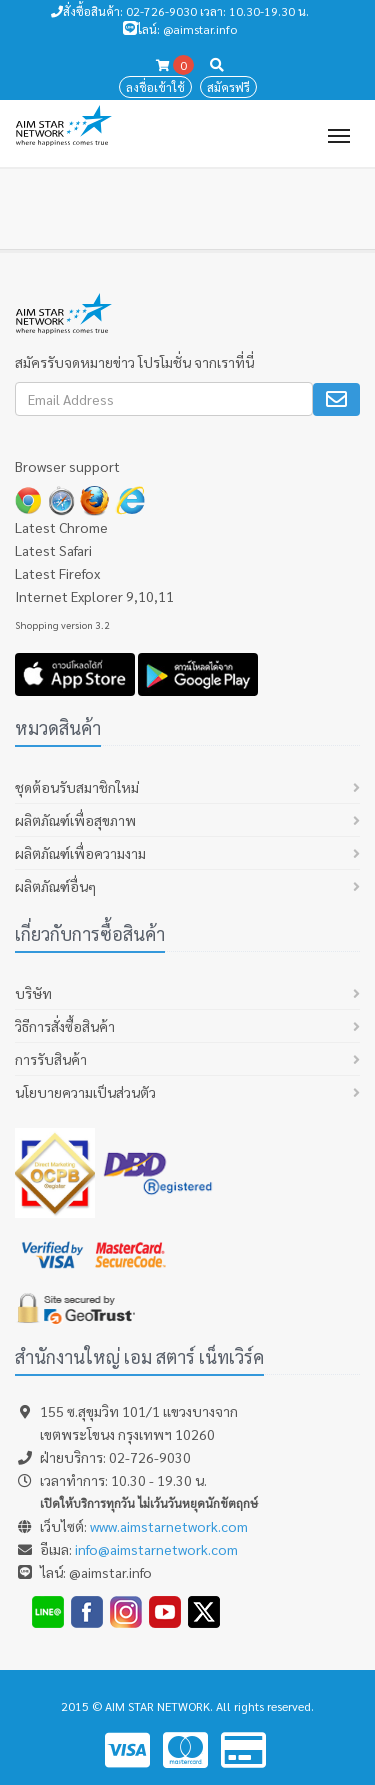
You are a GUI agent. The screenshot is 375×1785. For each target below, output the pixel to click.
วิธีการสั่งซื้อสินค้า (65, 1026)
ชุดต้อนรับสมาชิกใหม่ (77, 787)
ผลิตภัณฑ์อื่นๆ (55, 886)
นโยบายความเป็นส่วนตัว (85, 1092)
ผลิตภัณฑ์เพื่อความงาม (80, 853)
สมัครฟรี (228, 87)
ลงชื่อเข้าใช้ (155, 87)
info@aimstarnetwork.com (156, 1549)
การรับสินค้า (51, 1059)
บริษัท (33, 993)
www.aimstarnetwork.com (169, 1526)
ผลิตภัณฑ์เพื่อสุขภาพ (75, 820)
